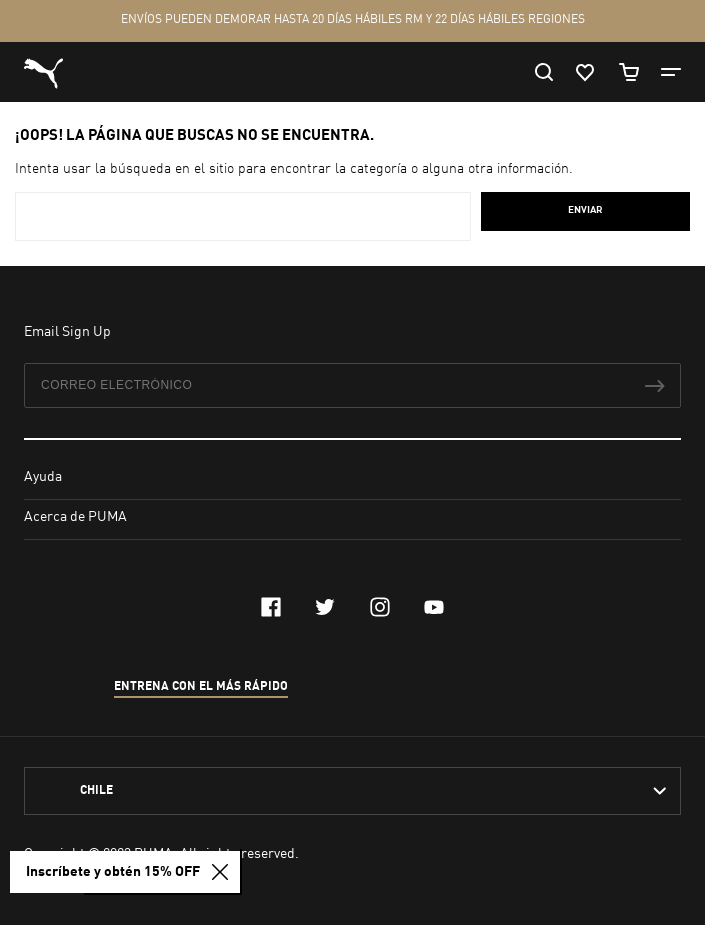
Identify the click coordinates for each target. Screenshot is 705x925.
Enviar (585, 210)
